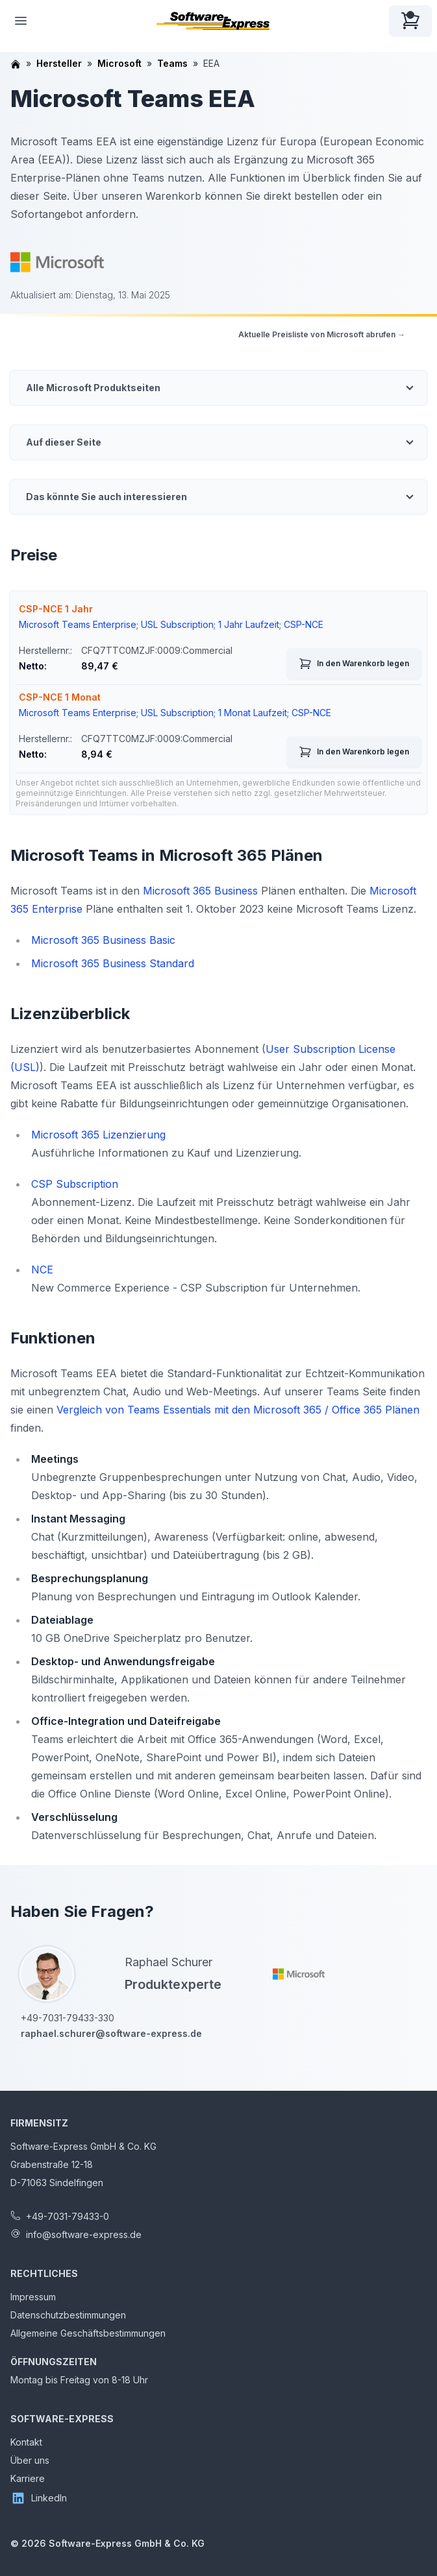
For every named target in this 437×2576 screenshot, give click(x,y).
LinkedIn (38, 2498)
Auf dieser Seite (63, 442)
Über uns (29, 2460)
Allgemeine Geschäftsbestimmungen (88, 2333)
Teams (172, 63)
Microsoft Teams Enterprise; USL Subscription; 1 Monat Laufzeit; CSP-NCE (175, 712)
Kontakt (26, 2442)
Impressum (33, 2296)
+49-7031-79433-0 (67, 2216)
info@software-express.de (84, 2234)
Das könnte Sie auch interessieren (106, 496)
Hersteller (59, 63)
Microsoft (119, 63)
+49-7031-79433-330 (67, 2017)
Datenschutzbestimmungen (68, 2314)
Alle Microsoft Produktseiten (93, 387)
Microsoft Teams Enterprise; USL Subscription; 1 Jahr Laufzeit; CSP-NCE (171, 624)
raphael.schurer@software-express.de (111, 2033)
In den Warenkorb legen (354, 663)
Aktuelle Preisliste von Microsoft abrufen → (321, 334)
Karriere (27, 2478)
